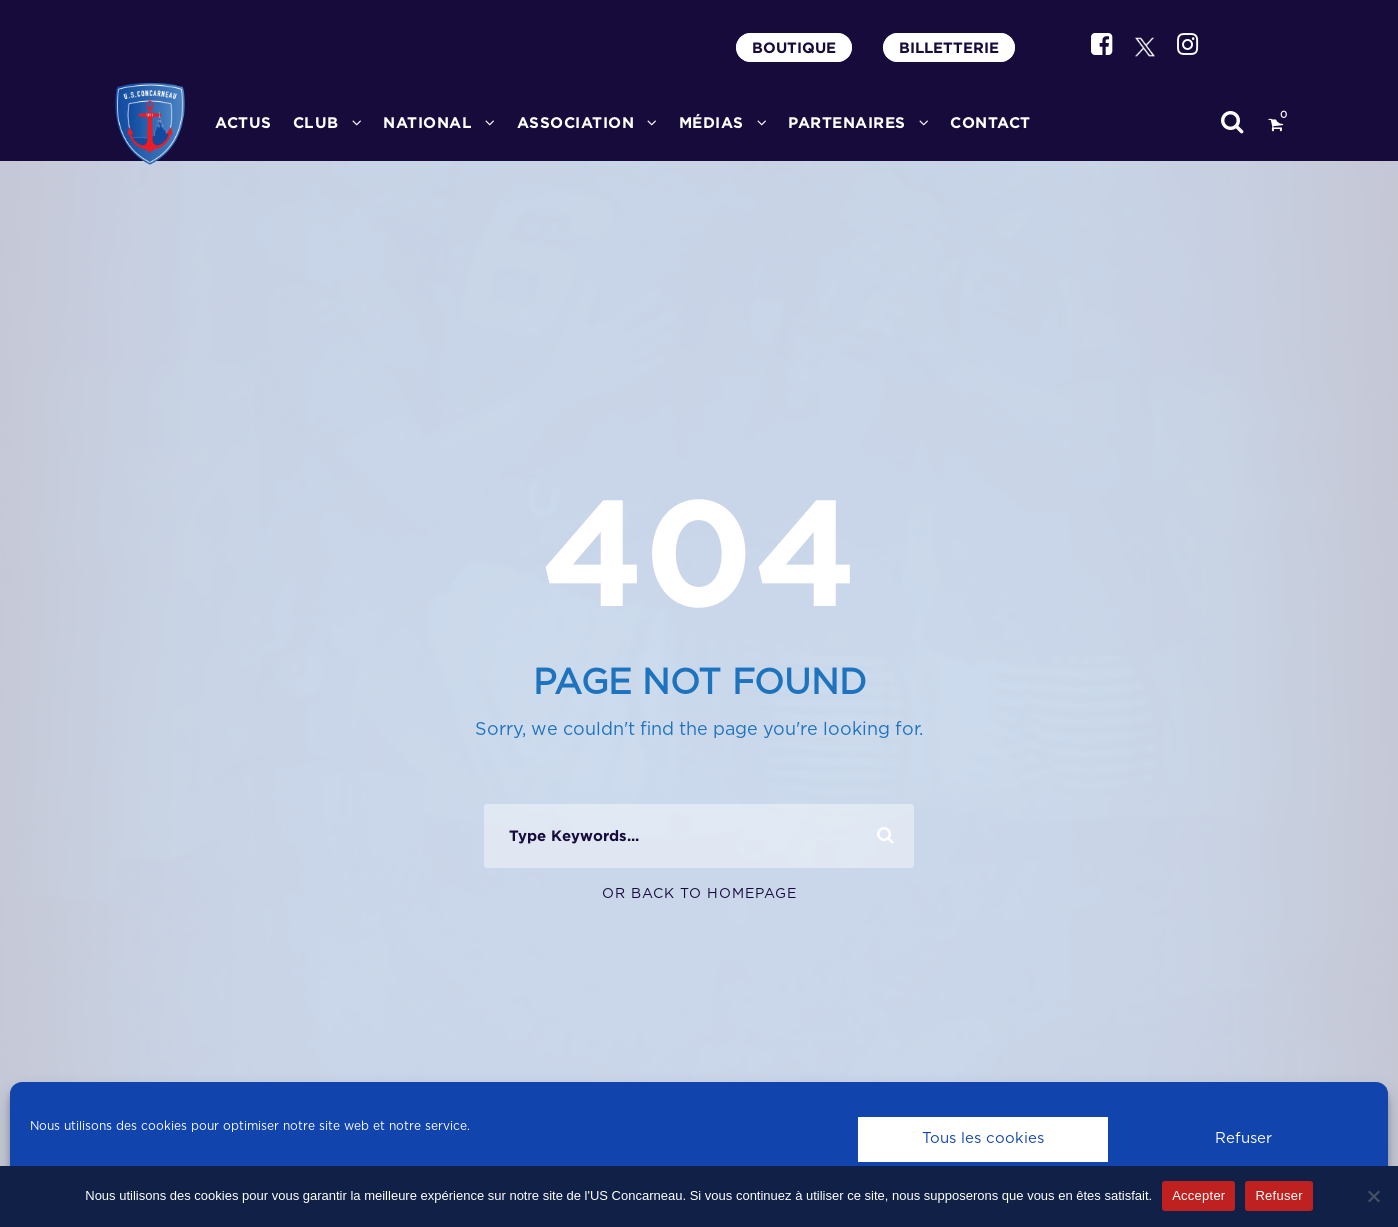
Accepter (1198, 1195)
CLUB (316, 122)
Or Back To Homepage (699, 894)
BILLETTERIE (949, 47)
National (427, 122)
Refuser (1243, 1138)
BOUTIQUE (794, 47)
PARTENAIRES (847, 122)
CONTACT (990, 122)
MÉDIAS (711, 122)
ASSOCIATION (576, 122)
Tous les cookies (983, 1138)
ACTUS (243, 122)
